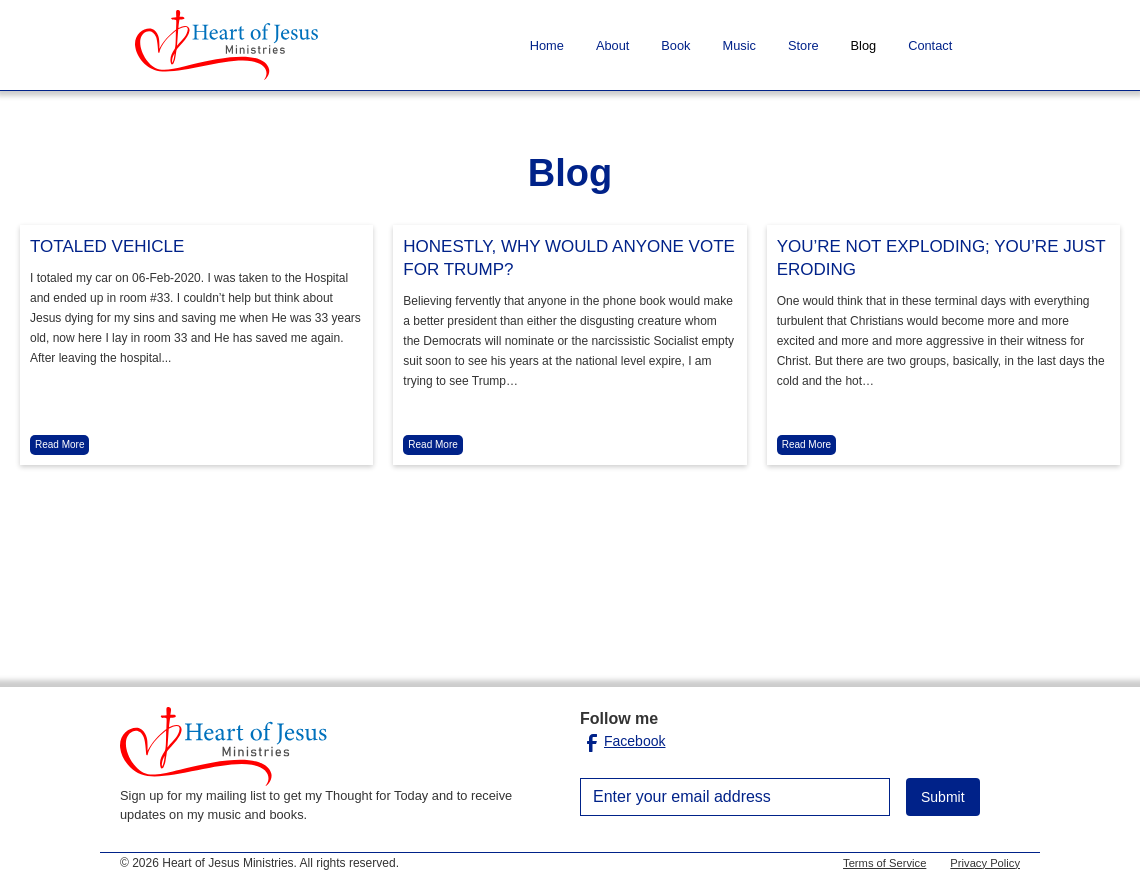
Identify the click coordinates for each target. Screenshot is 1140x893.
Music (739, 45)
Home (547, 45)
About (612, 45)
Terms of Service (884, 863)
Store (803, 45)
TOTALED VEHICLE (107, 246)
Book (675, 45)
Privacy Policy (985, 863)
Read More (59, 444)
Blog (864, 45)
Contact (930, 45)
